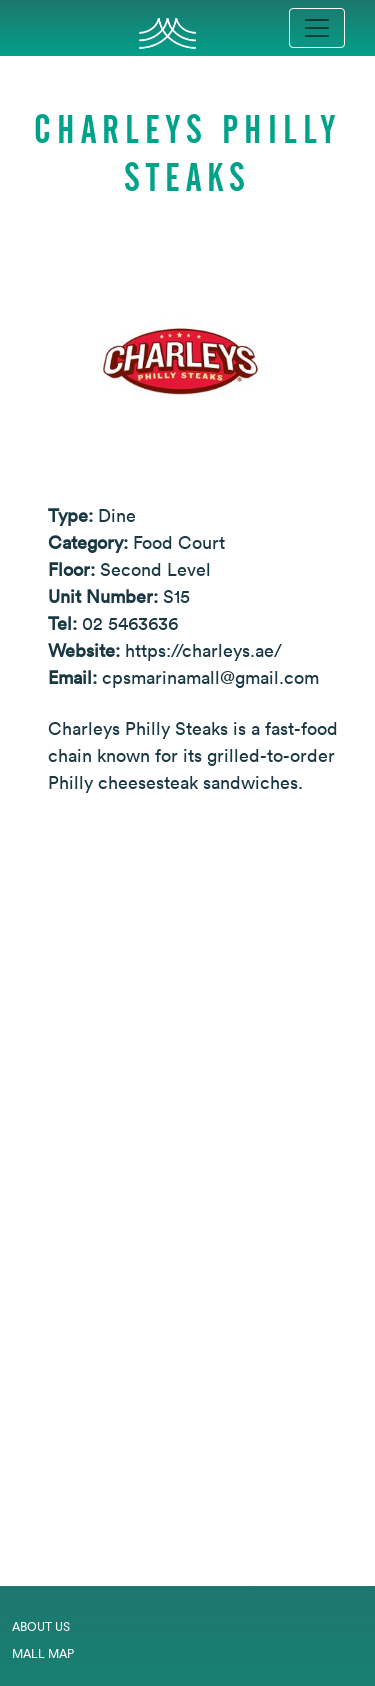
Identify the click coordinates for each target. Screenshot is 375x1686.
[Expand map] (187, 1199)
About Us (41, 1626)
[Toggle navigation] (317, 28)
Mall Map (43, 1653)
